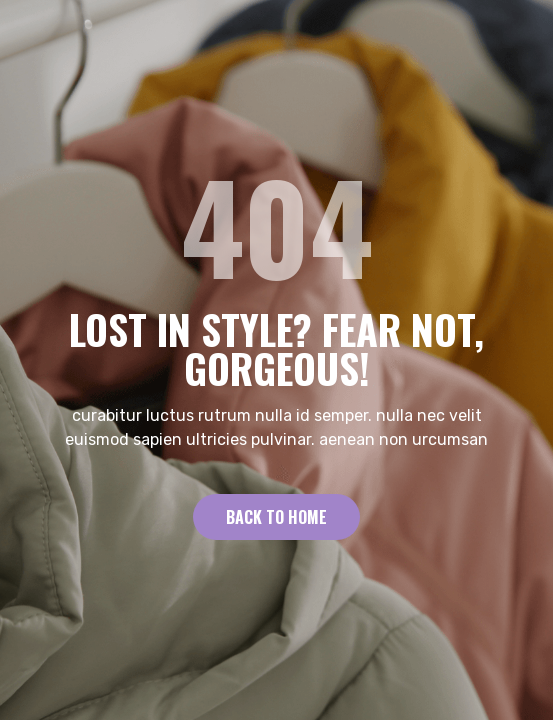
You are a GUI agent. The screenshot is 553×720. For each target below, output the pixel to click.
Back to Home (276, 517)
